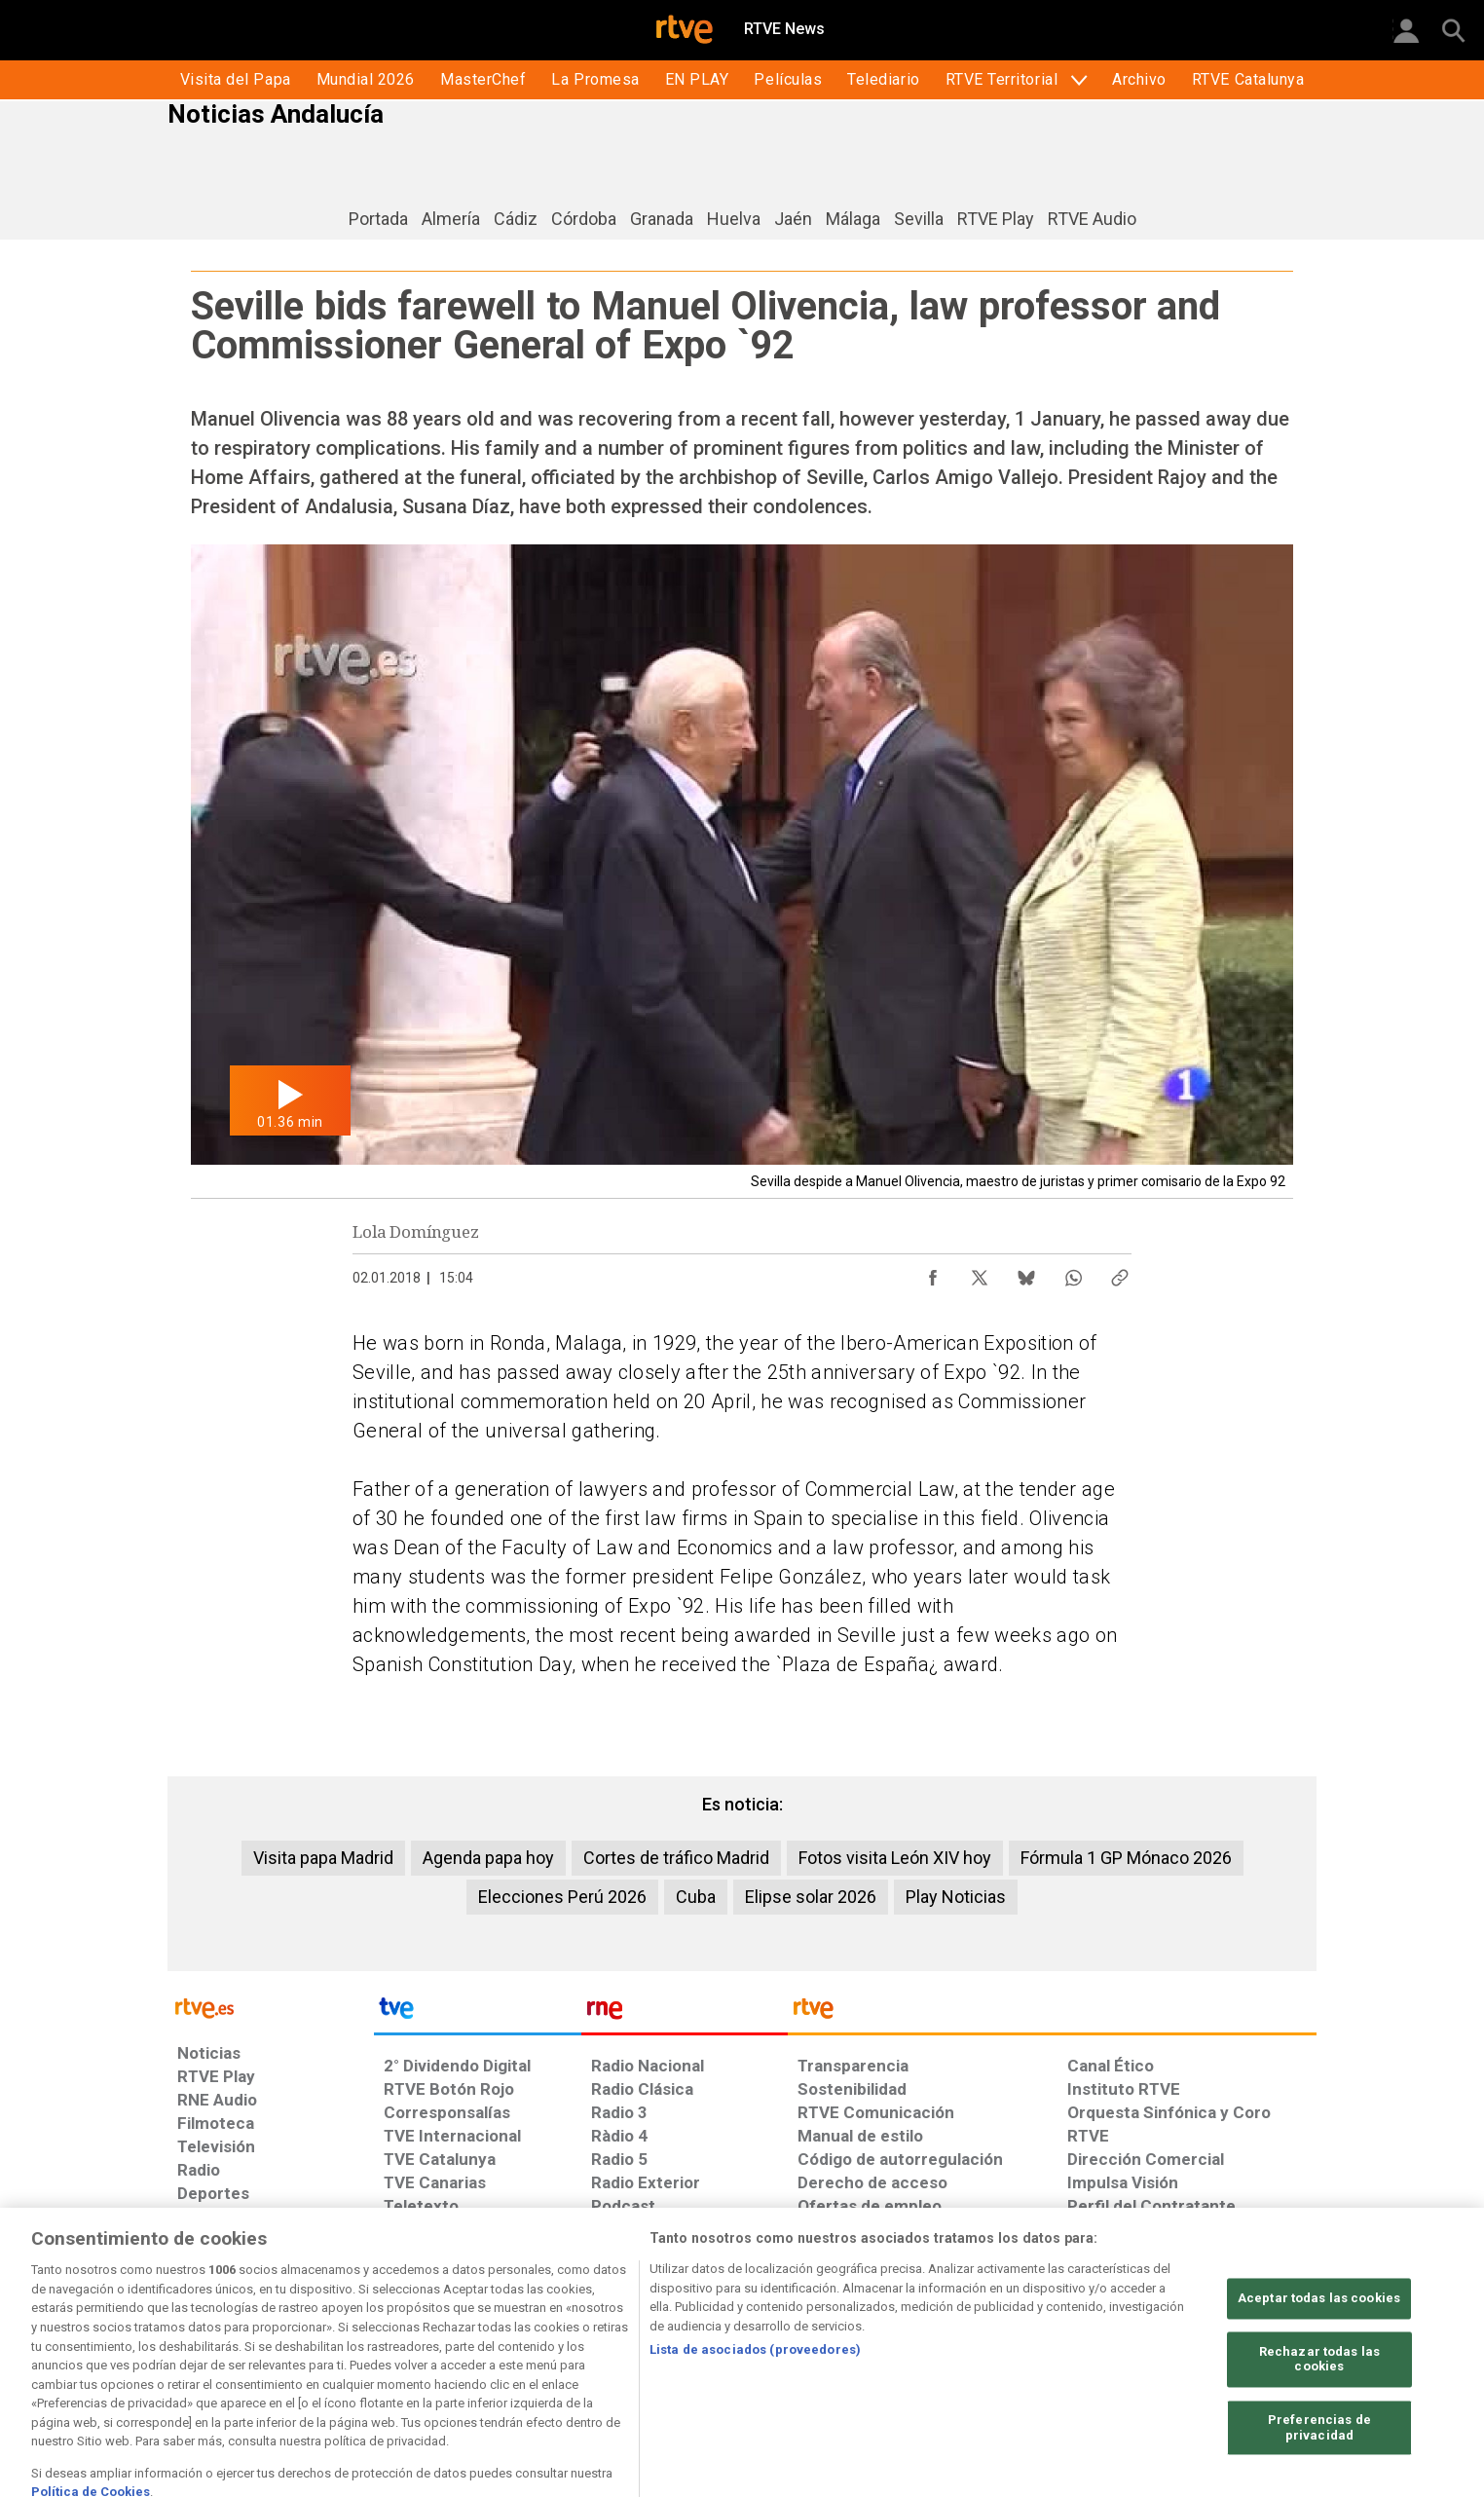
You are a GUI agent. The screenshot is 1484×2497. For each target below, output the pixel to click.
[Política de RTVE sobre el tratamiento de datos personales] (355, 2347)
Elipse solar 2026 (810, 1896)
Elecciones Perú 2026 (562, 1896)
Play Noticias (956, 1896)
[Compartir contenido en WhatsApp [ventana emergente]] (1073, 1272)
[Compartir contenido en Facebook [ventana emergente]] (932, 1272)
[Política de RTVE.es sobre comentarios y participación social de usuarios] (1230, 2347)
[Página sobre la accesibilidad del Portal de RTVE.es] (857, 2347)
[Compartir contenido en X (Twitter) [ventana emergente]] (979, 1272)
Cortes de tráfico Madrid (676, 1857)
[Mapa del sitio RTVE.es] (975, 2347)
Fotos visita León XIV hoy (894, 1857)
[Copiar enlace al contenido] (1119, 1272)
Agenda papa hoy (488, 1857)
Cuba (696, 1896)
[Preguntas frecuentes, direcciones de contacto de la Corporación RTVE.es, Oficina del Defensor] (1078, 2347)
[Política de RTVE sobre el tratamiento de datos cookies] (530, 2347)
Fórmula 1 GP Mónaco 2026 (1126, 1857)
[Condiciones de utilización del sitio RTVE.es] (207, 2347)
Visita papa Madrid (323, 1857)
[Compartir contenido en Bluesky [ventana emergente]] (1026, 1272)
